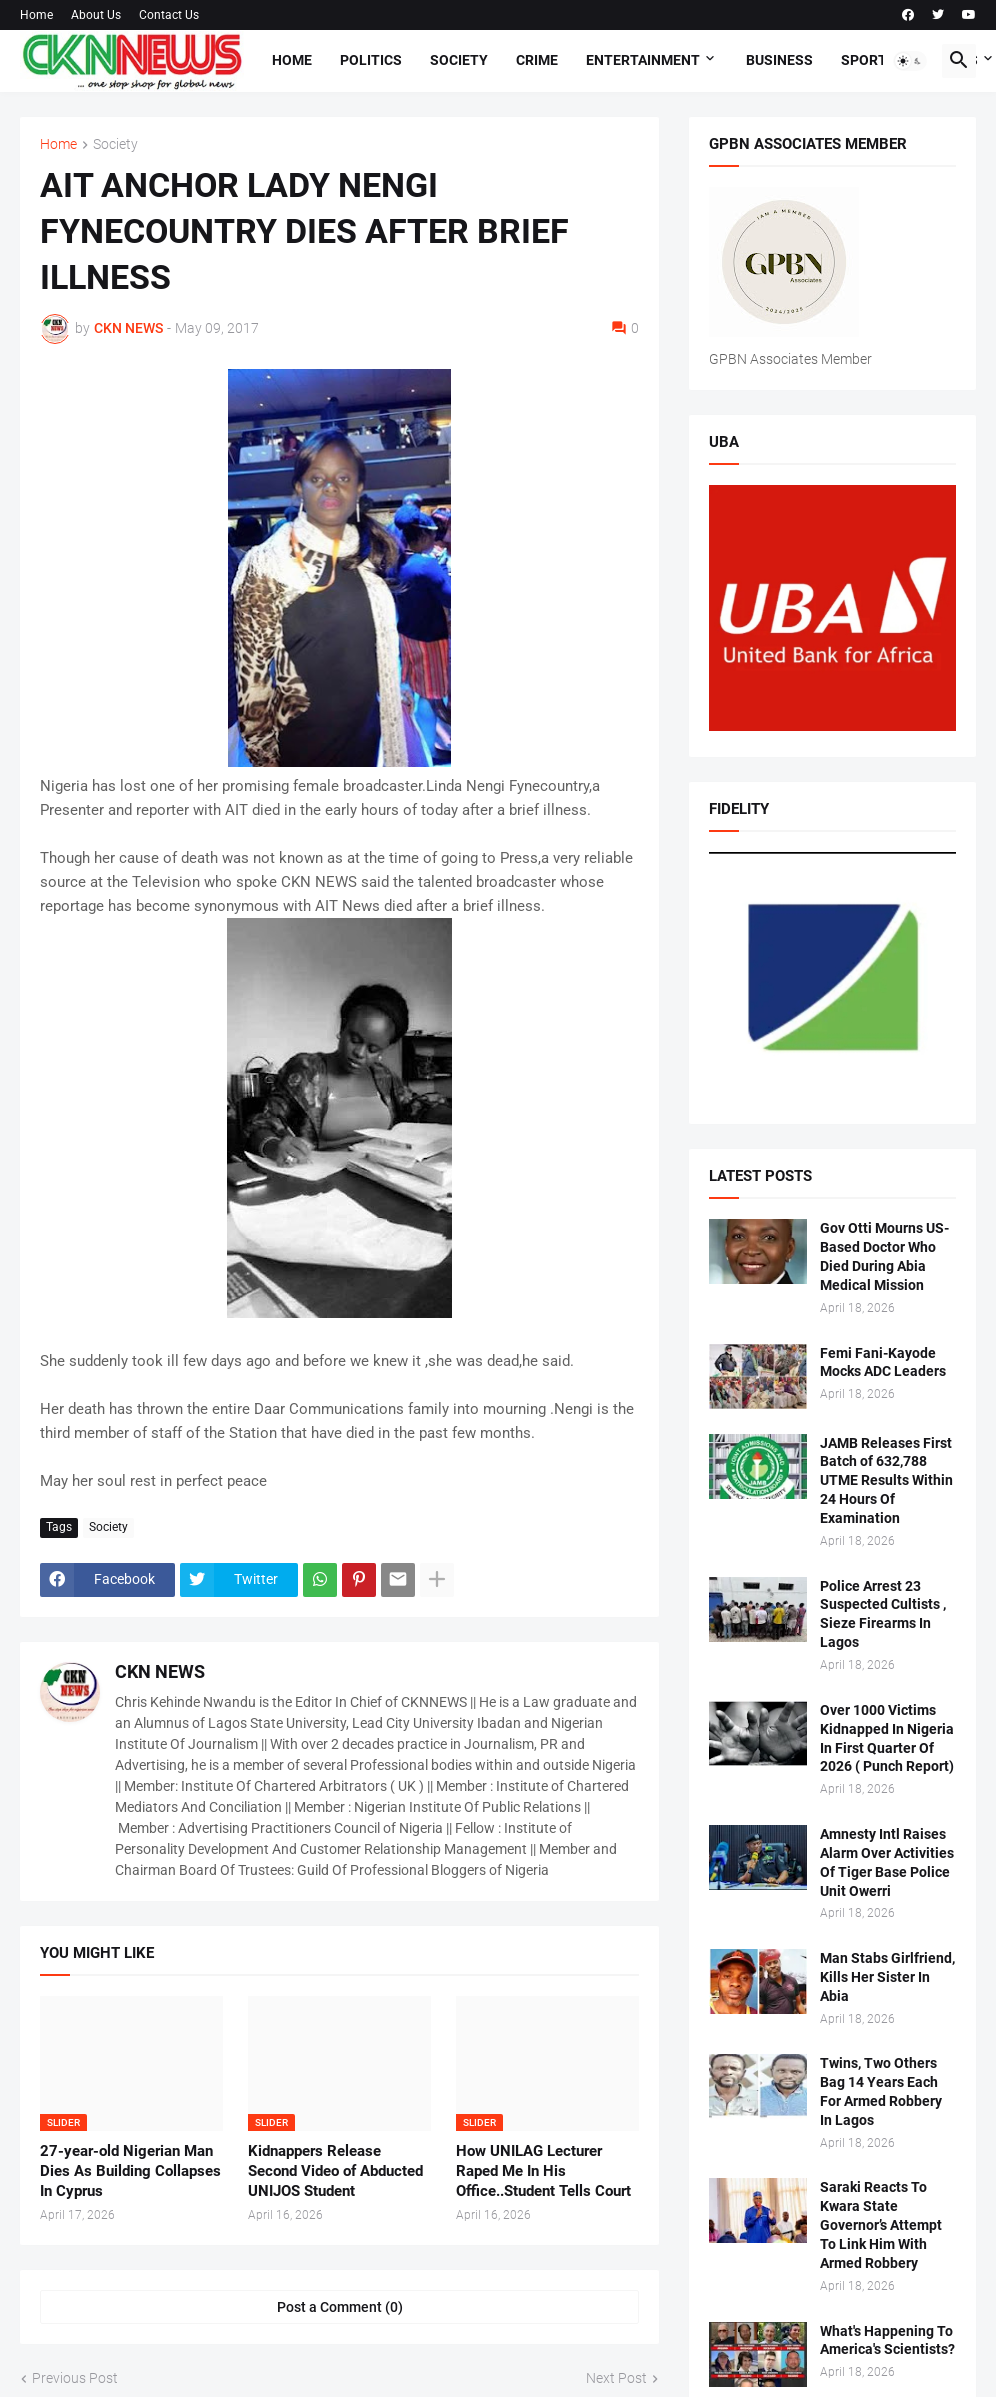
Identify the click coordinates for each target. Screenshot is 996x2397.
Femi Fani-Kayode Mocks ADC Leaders (883, 1362)
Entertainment (643, 60)
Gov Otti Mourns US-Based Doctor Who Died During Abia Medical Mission (884, 1256)
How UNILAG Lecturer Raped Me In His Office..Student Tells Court (543, 2171)
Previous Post (75, 2378)
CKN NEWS (160, 1671)
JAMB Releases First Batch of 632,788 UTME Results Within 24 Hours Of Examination (886, 1481)
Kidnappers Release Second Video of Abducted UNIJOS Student (335, 2171)
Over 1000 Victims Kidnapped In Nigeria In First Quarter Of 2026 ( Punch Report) (887, 1738)
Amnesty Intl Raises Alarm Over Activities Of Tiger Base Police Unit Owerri (887, 1862)
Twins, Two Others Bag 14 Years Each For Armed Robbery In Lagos (881, 2091)
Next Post (616, 2378)
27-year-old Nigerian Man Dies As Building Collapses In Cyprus (130, 2171)
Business (779, 60)
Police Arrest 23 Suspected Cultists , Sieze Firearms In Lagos (883, 1614)
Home (36, 15)
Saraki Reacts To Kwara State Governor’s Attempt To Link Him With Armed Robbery (881, 2225)
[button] (910, 61)
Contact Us (169, 15)
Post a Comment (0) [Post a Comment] (340, 2307)
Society (459, 60)
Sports (868, 60)
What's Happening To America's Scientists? (887, 2340)
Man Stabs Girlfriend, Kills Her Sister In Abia (887, 1977)
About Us (96, 15)
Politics (371, 60)
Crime (537, 60)
